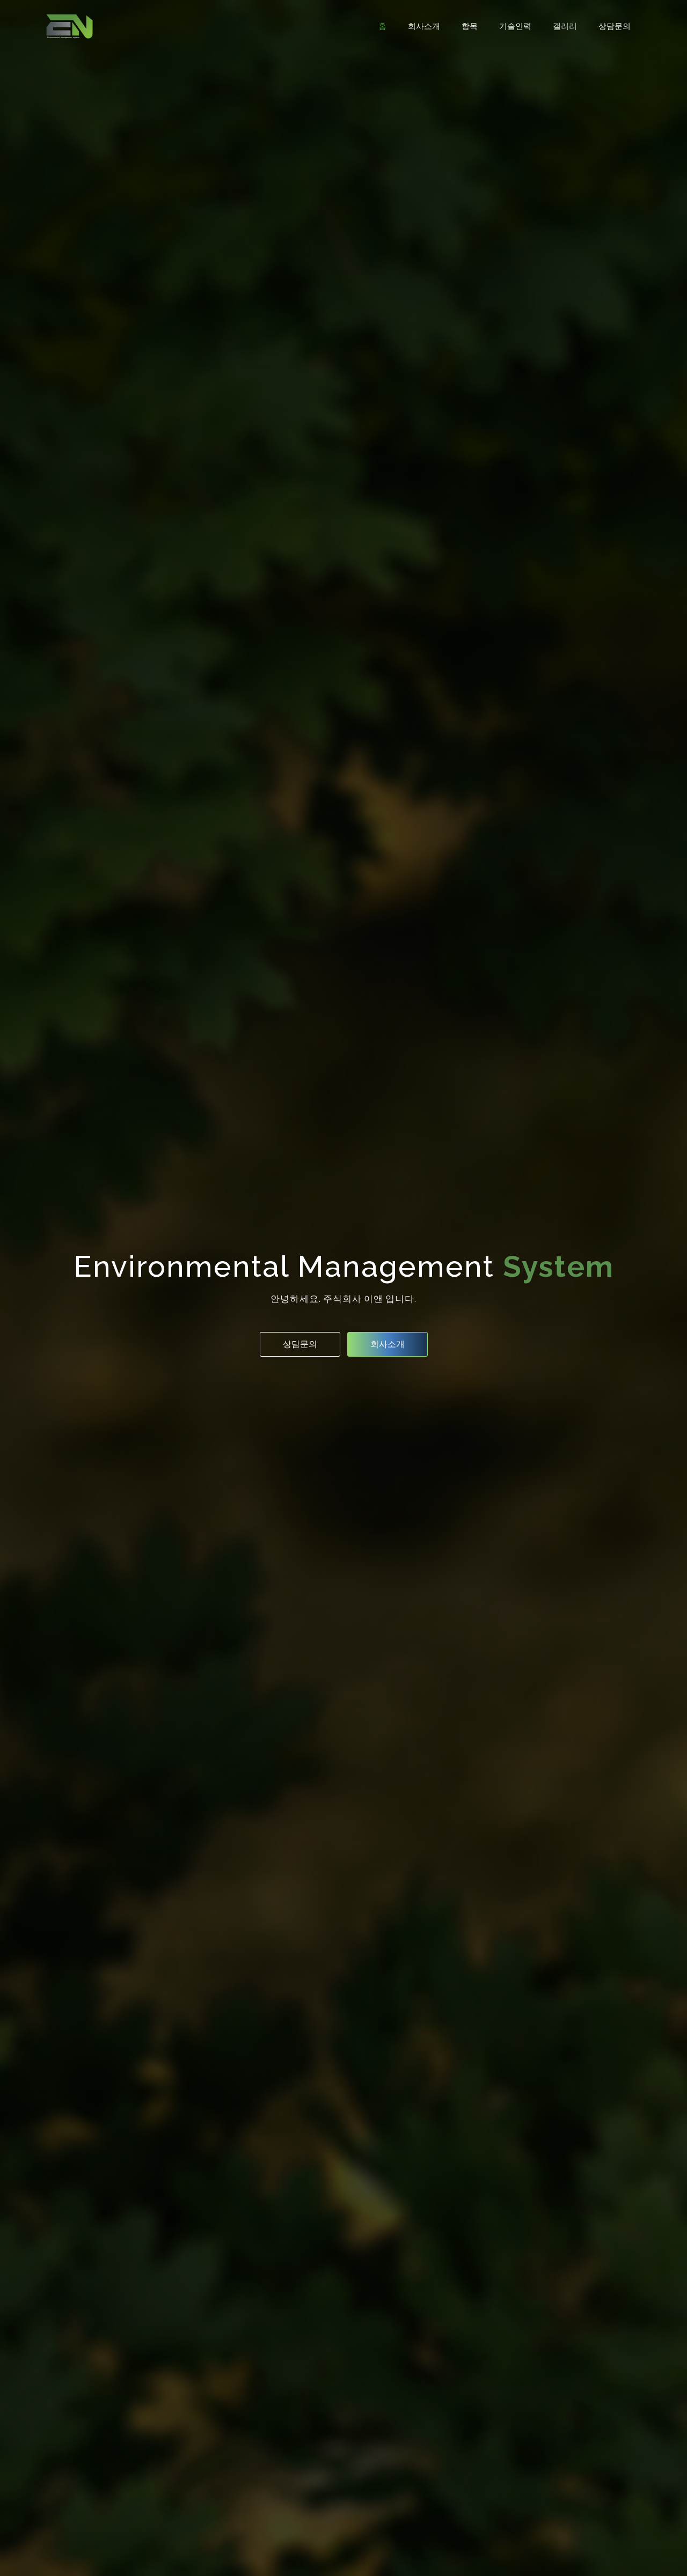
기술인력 (515, 26)
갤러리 (565, 26)
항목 (470, 26)
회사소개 (424, 26)
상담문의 (614, 26)
